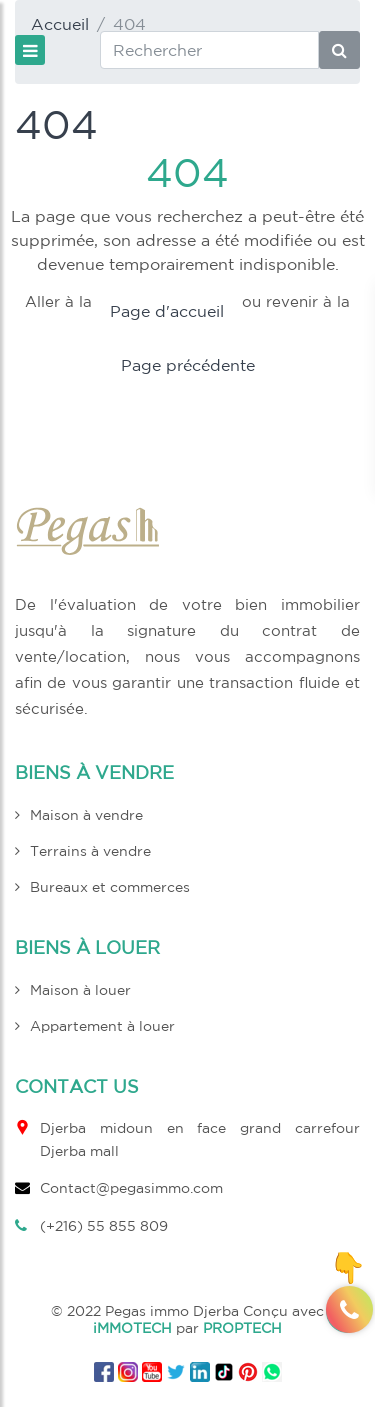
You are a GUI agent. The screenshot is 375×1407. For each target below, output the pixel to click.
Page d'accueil (167, 311)
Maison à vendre (86, 815)
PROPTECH (242, 1328)
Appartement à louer (102, 1026)
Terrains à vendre (90, 851)
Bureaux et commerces (110, 887)
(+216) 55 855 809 (104, 1226)
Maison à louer (80, 990)
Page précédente (188, 365)
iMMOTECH (132, 1328)
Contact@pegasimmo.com (131, 1188)
